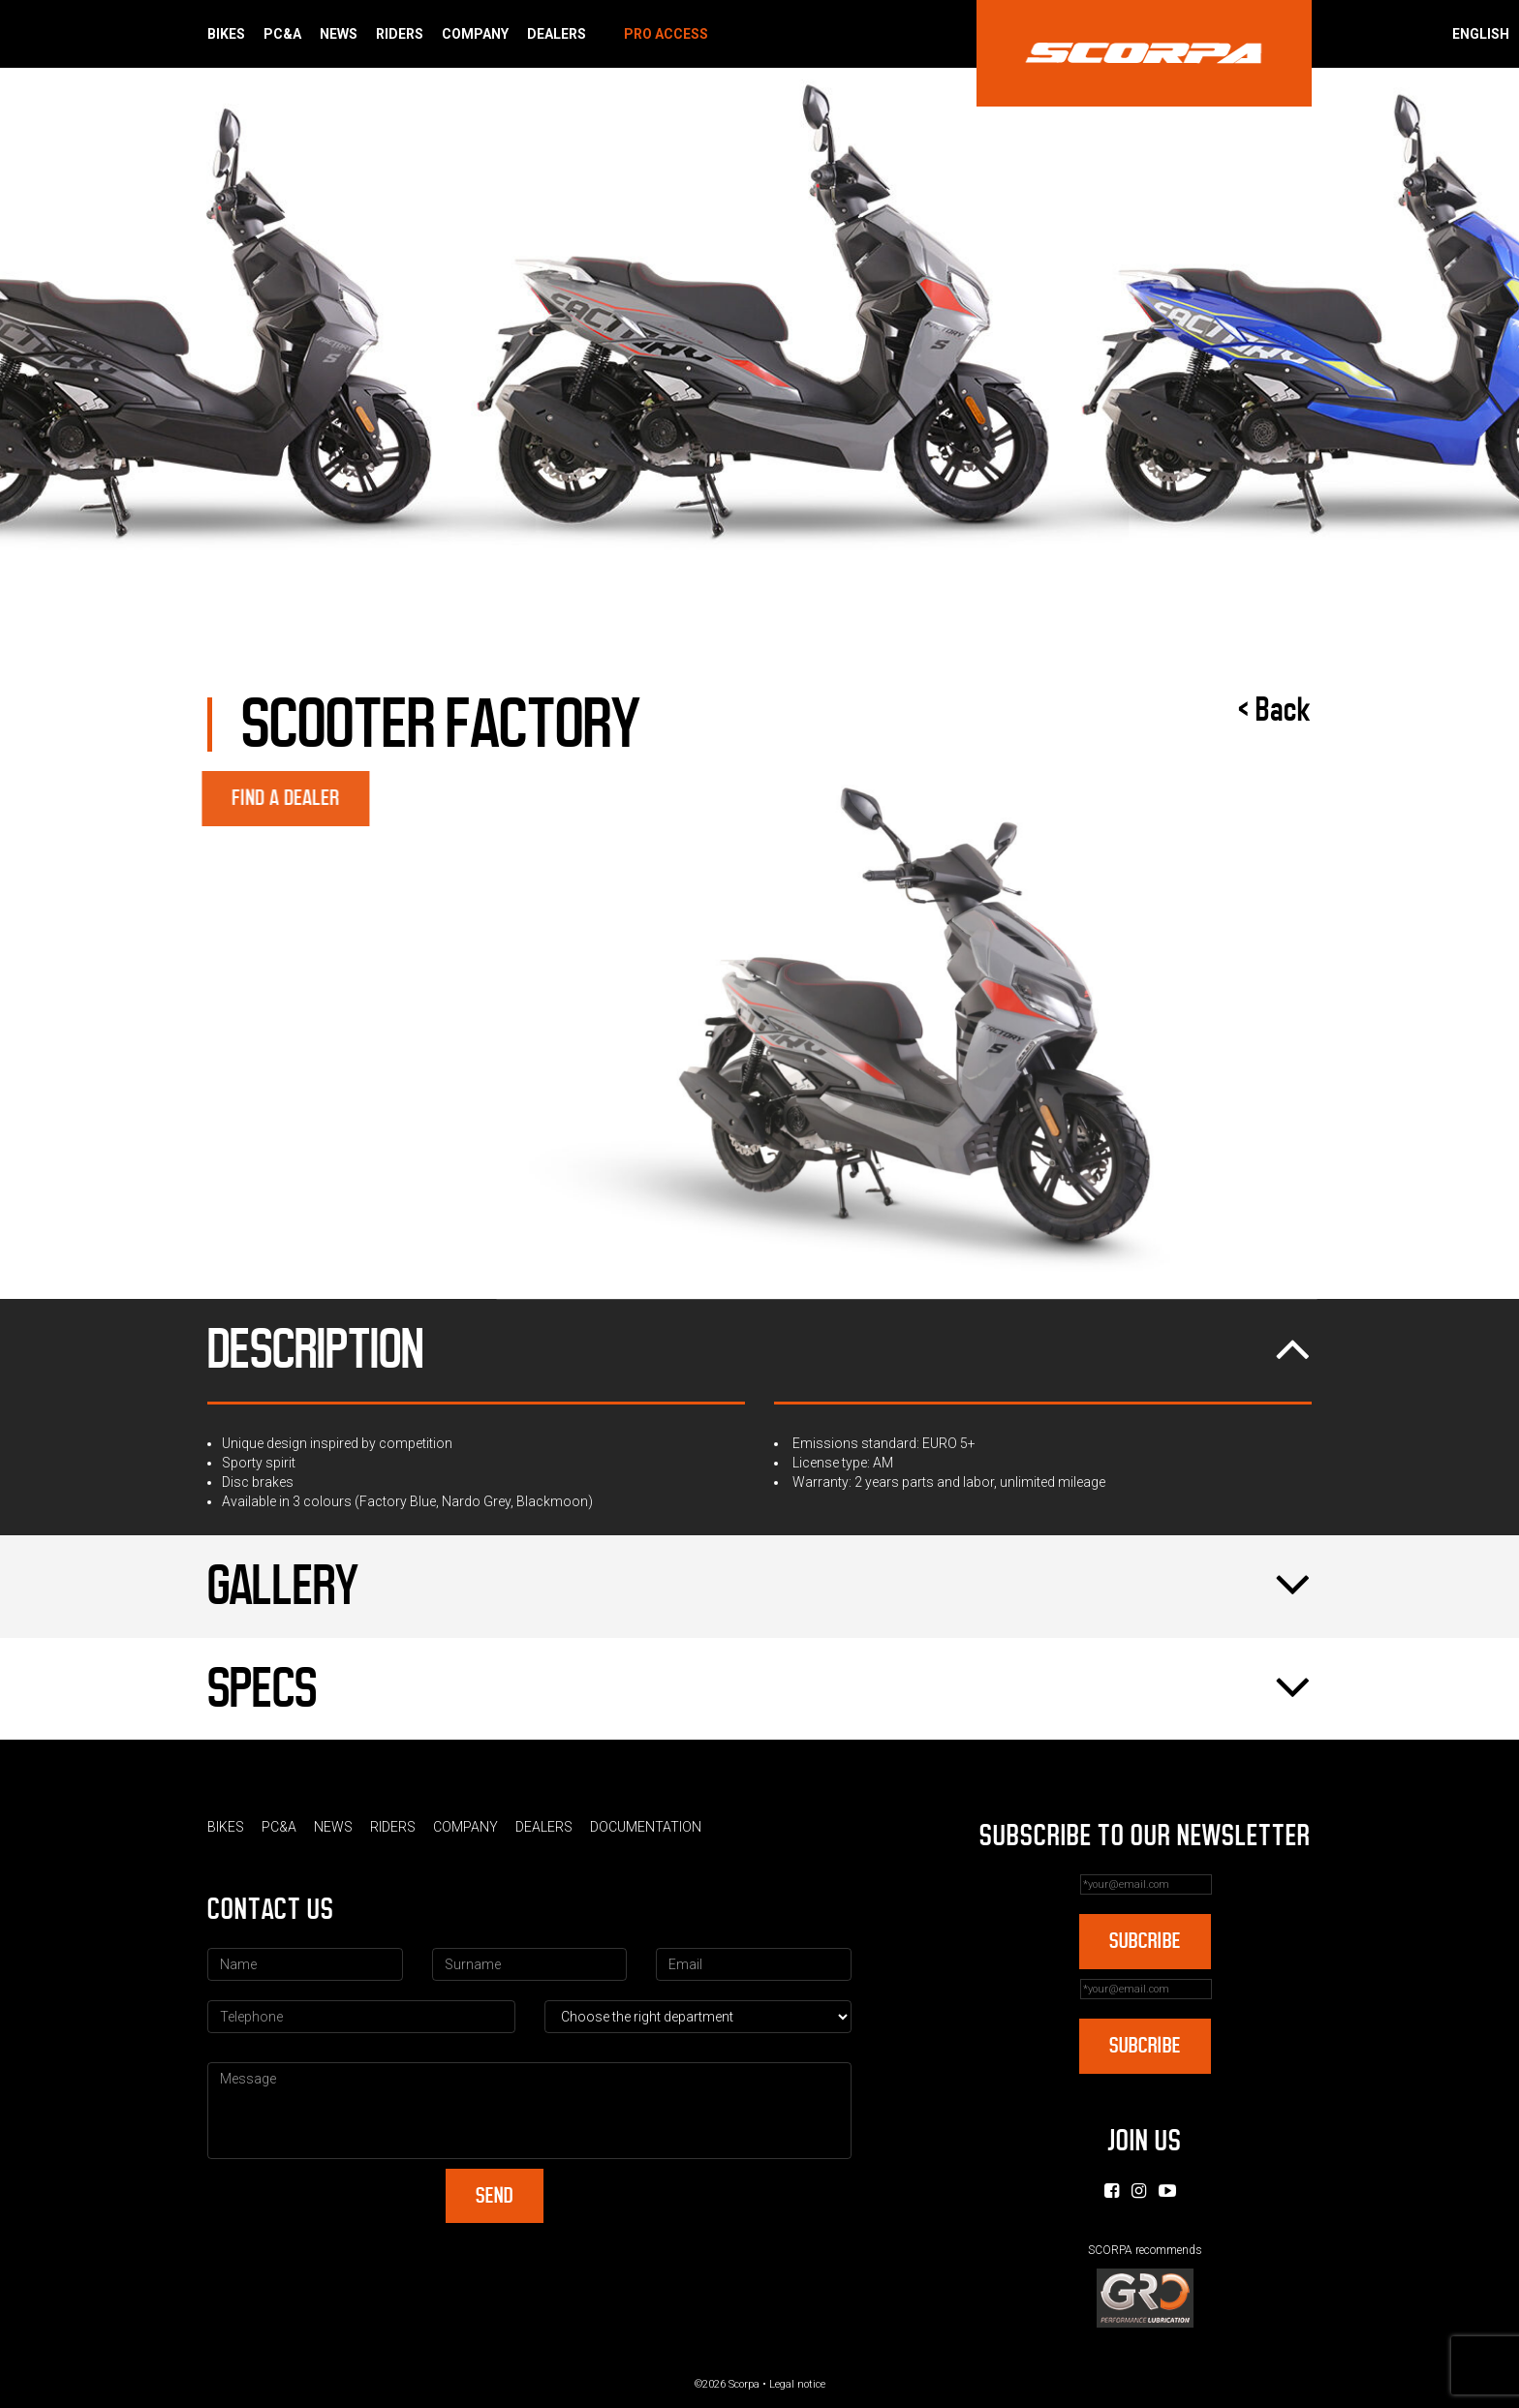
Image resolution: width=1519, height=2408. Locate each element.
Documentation (645, 1827)
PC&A (282, 34)
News (338, 34)
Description (759, 1350)
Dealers (556, 34)
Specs (759, 1689)
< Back (1275, 710)
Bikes (226, 34)
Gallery (759, 1586)
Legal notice (797, 2384)
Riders (399, 34)
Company (475, 34)
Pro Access (666, 34)
